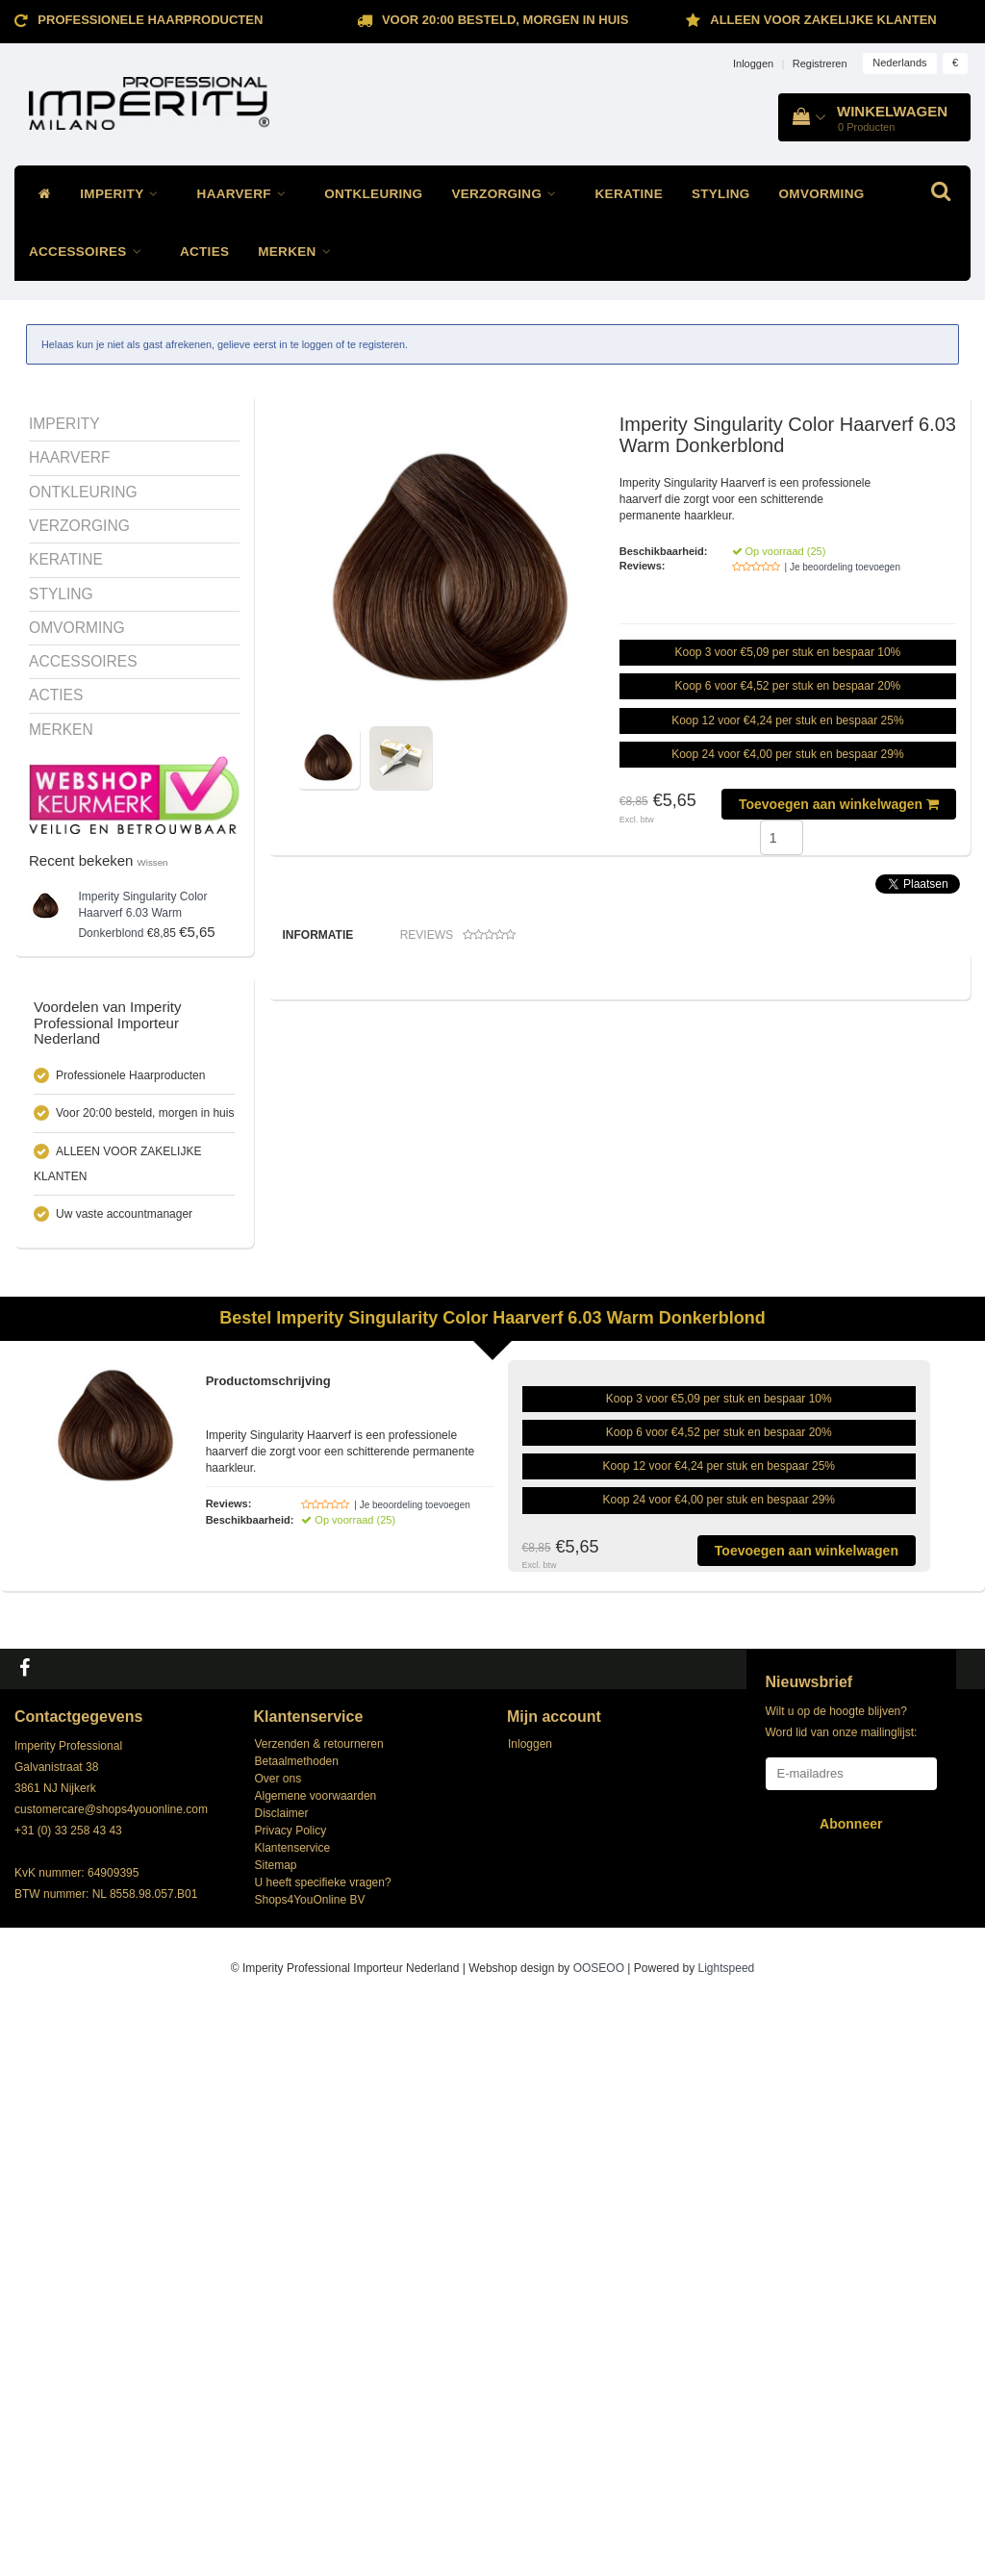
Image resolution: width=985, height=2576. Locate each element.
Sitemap (276, 2431)
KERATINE (629, 194)
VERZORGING (508, 194)
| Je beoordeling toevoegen (842, 567)
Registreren (820, 63)
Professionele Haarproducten (150, 20)
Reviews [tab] (458, 935)
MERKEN (299, 251)
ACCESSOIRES (90, 251)
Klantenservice (293, 2414)
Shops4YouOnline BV (310, 2466)
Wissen (153, 862)
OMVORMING (822, 194)
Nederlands (899, 62)
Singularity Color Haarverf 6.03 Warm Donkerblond (142, 915)
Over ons (278, 2345)
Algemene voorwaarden (316, 2362)
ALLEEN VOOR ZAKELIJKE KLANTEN (823, 20)
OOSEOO (598, 2534)
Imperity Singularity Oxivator (687, 1351)
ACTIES (204, 251)
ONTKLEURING (373, 194)
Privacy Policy (291, 2397)
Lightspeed (726, 2534)
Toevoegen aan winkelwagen (839, 804)
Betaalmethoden (297, 2328)
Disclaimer (282, 2380)
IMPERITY (123, 194)
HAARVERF (246, 194)
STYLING (721, 194)
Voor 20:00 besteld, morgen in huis (505, 20)
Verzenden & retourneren (319, 2310)
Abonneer (851, 2390)
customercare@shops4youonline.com (111, 2376)
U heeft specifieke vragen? (323, 2449)
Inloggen (753, 63)
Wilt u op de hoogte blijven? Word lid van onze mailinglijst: (842, 2288)
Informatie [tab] (318, 935)
